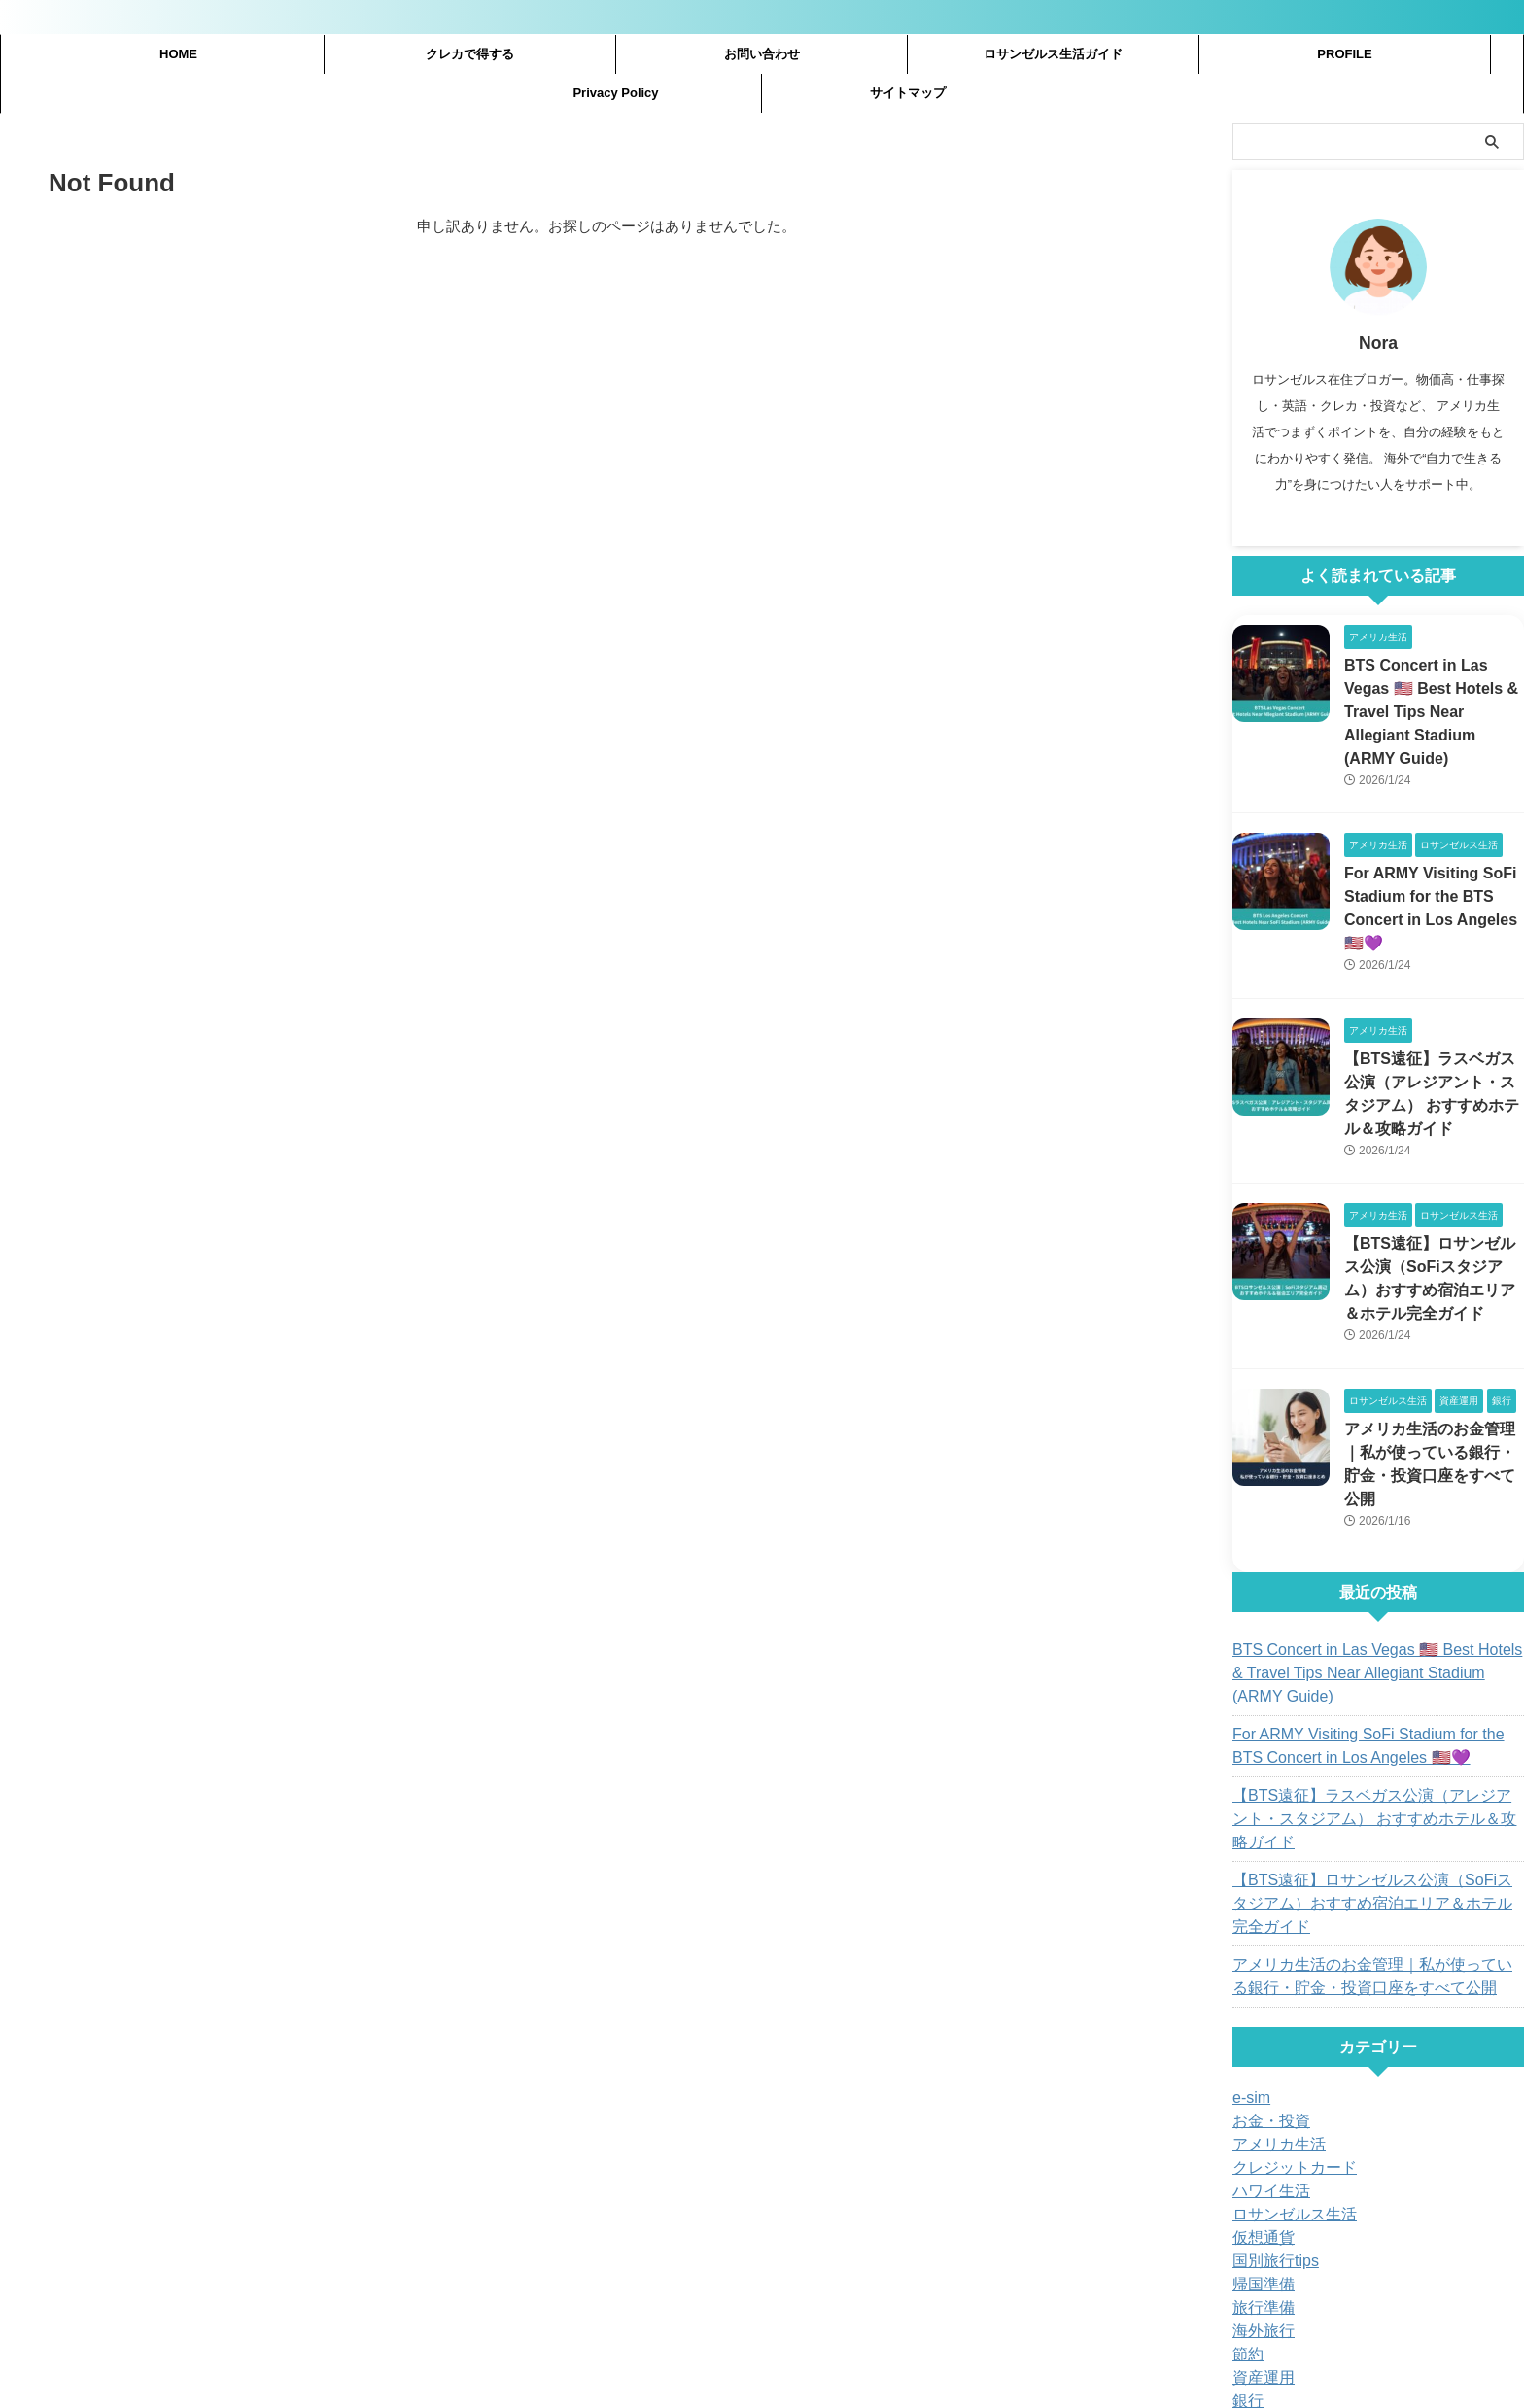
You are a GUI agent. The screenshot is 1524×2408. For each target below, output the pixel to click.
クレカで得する (470, 54)
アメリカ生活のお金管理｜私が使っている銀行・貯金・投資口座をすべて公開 (1432, 1403)
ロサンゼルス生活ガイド (1053, 54)
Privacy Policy (615, 93)
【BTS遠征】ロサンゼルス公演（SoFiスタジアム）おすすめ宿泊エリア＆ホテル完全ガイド (1375, 1793)
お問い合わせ (762, 54)
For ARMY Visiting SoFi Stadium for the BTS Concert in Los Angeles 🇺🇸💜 (1366, 1671)
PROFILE (1344, 54)
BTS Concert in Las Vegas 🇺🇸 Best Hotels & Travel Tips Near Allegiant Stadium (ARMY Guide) (1365, 1598)
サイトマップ (908, 93)
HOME (178, 54)
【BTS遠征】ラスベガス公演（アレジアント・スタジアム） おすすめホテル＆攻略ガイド (1374, 1732)
